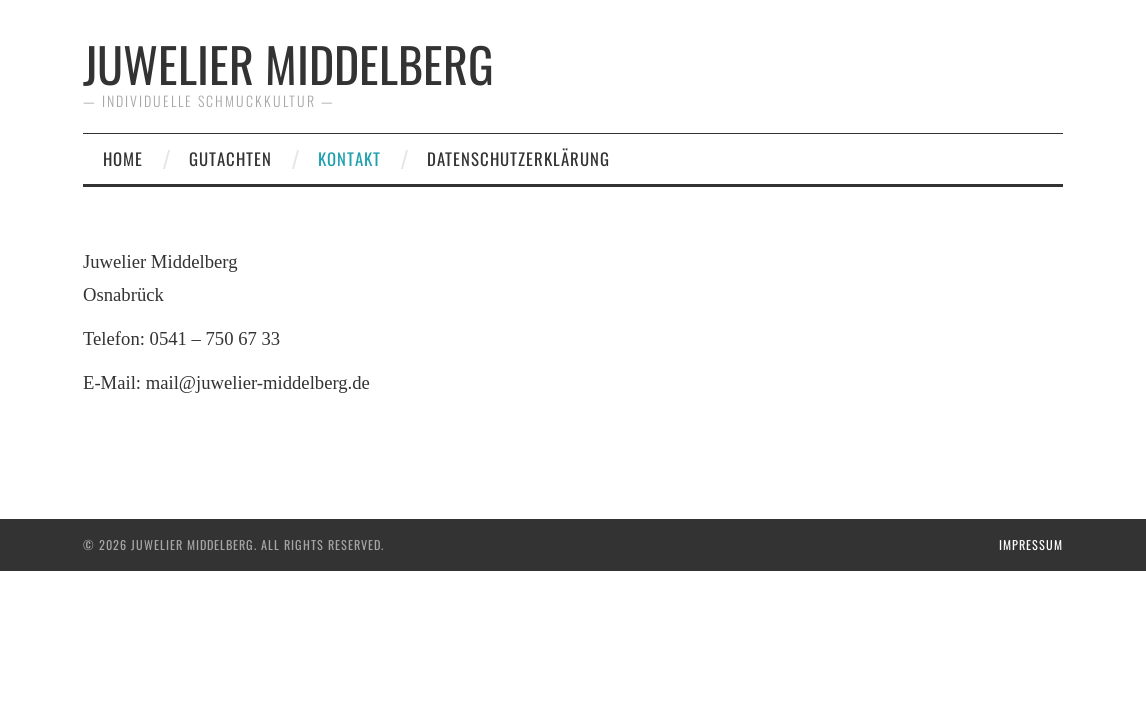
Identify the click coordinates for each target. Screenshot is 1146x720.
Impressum (1031, 544)
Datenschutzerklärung (518, 158)
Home (123, 158)
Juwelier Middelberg (288, 63)
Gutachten (230, 158)
